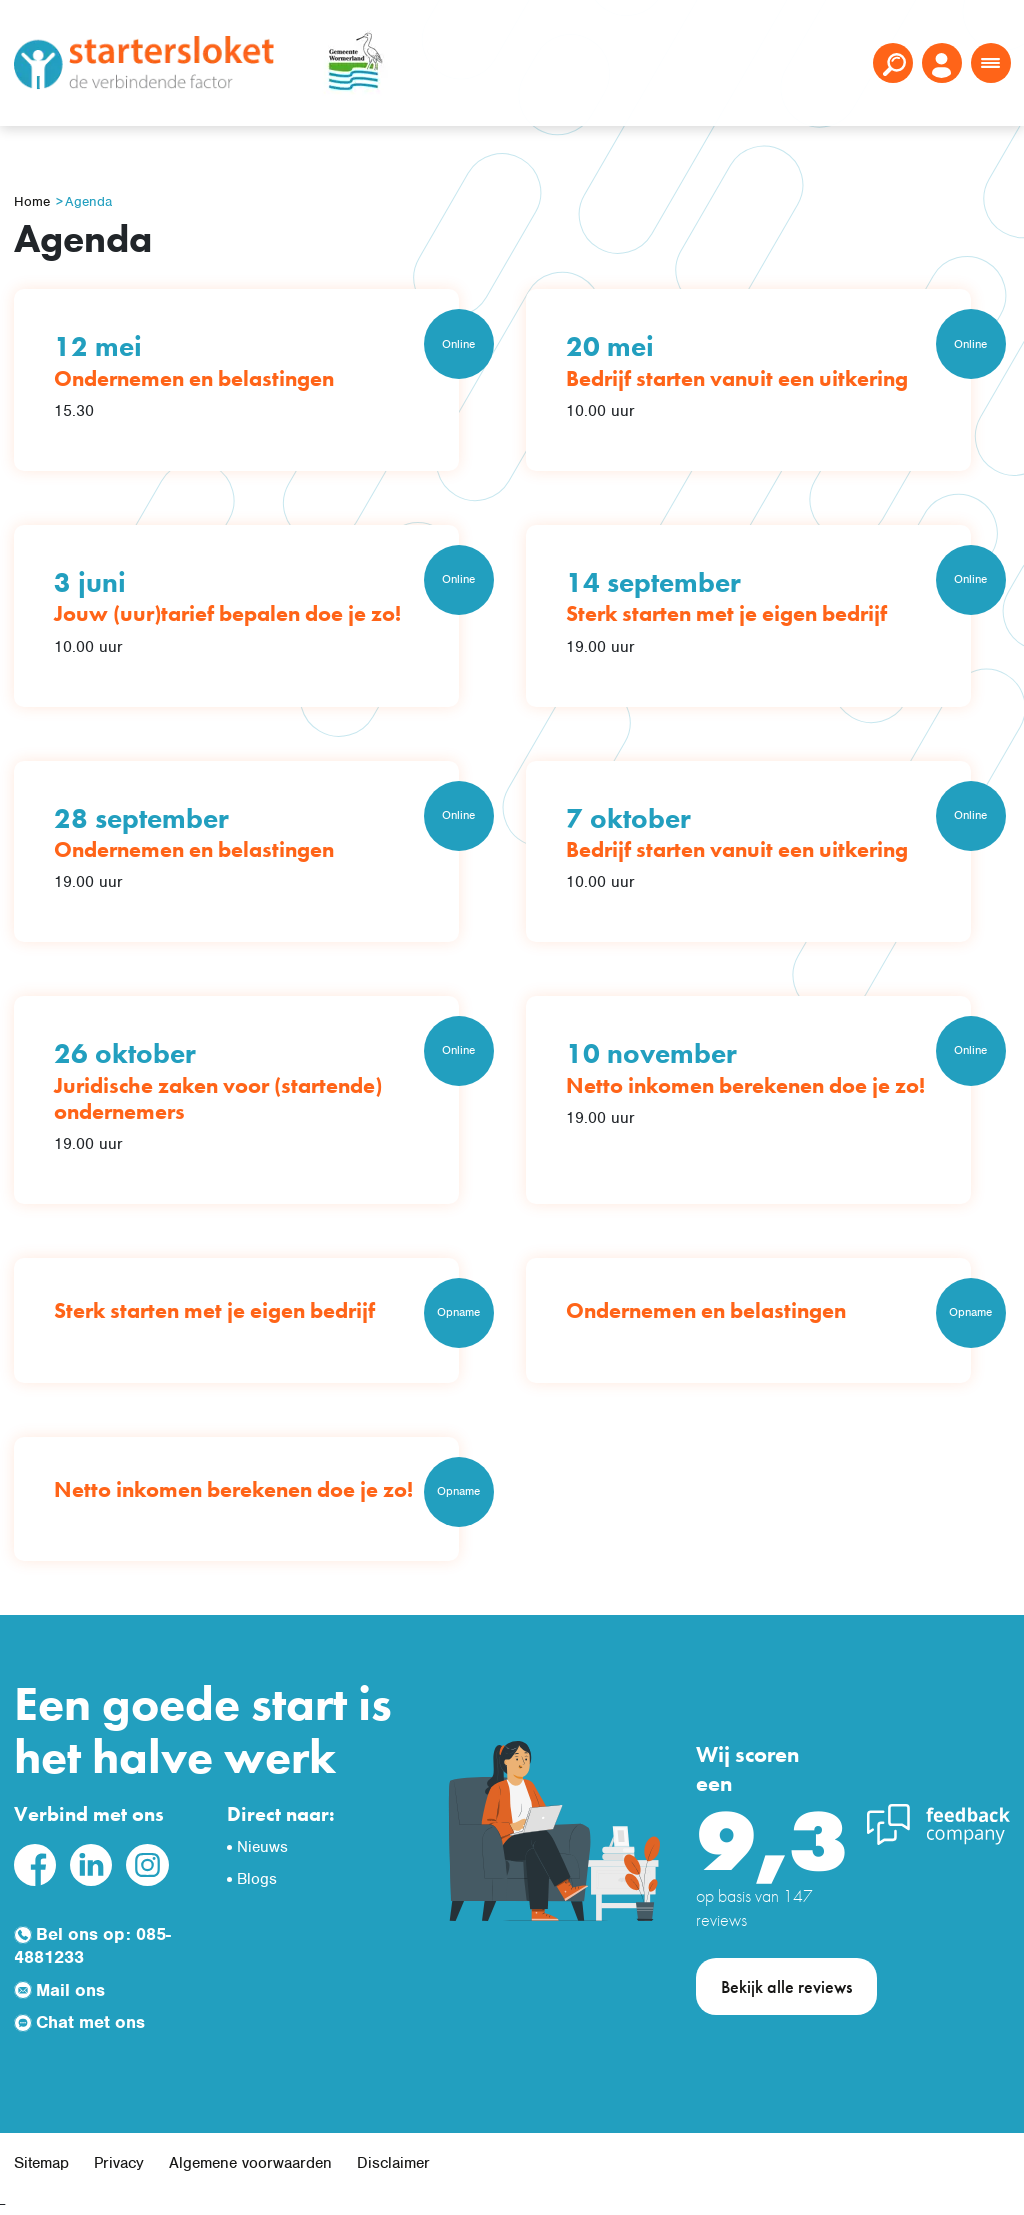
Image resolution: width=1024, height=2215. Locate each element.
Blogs (257, 1879)
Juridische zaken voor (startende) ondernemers (218, 1098)
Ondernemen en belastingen (194, 378)
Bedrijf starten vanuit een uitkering (737, 378)
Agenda (88, 201)
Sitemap (41, 2163)
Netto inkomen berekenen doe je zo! (745, 1085)
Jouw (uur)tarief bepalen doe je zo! (227, 613)
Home (32, 201)
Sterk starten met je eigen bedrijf (726, 613)
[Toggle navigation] (991, 63)
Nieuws (262, 1847)
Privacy (119, 2163)
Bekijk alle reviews (786, 1986)
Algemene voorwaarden (250, 2163)
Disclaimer (393, 2163)
